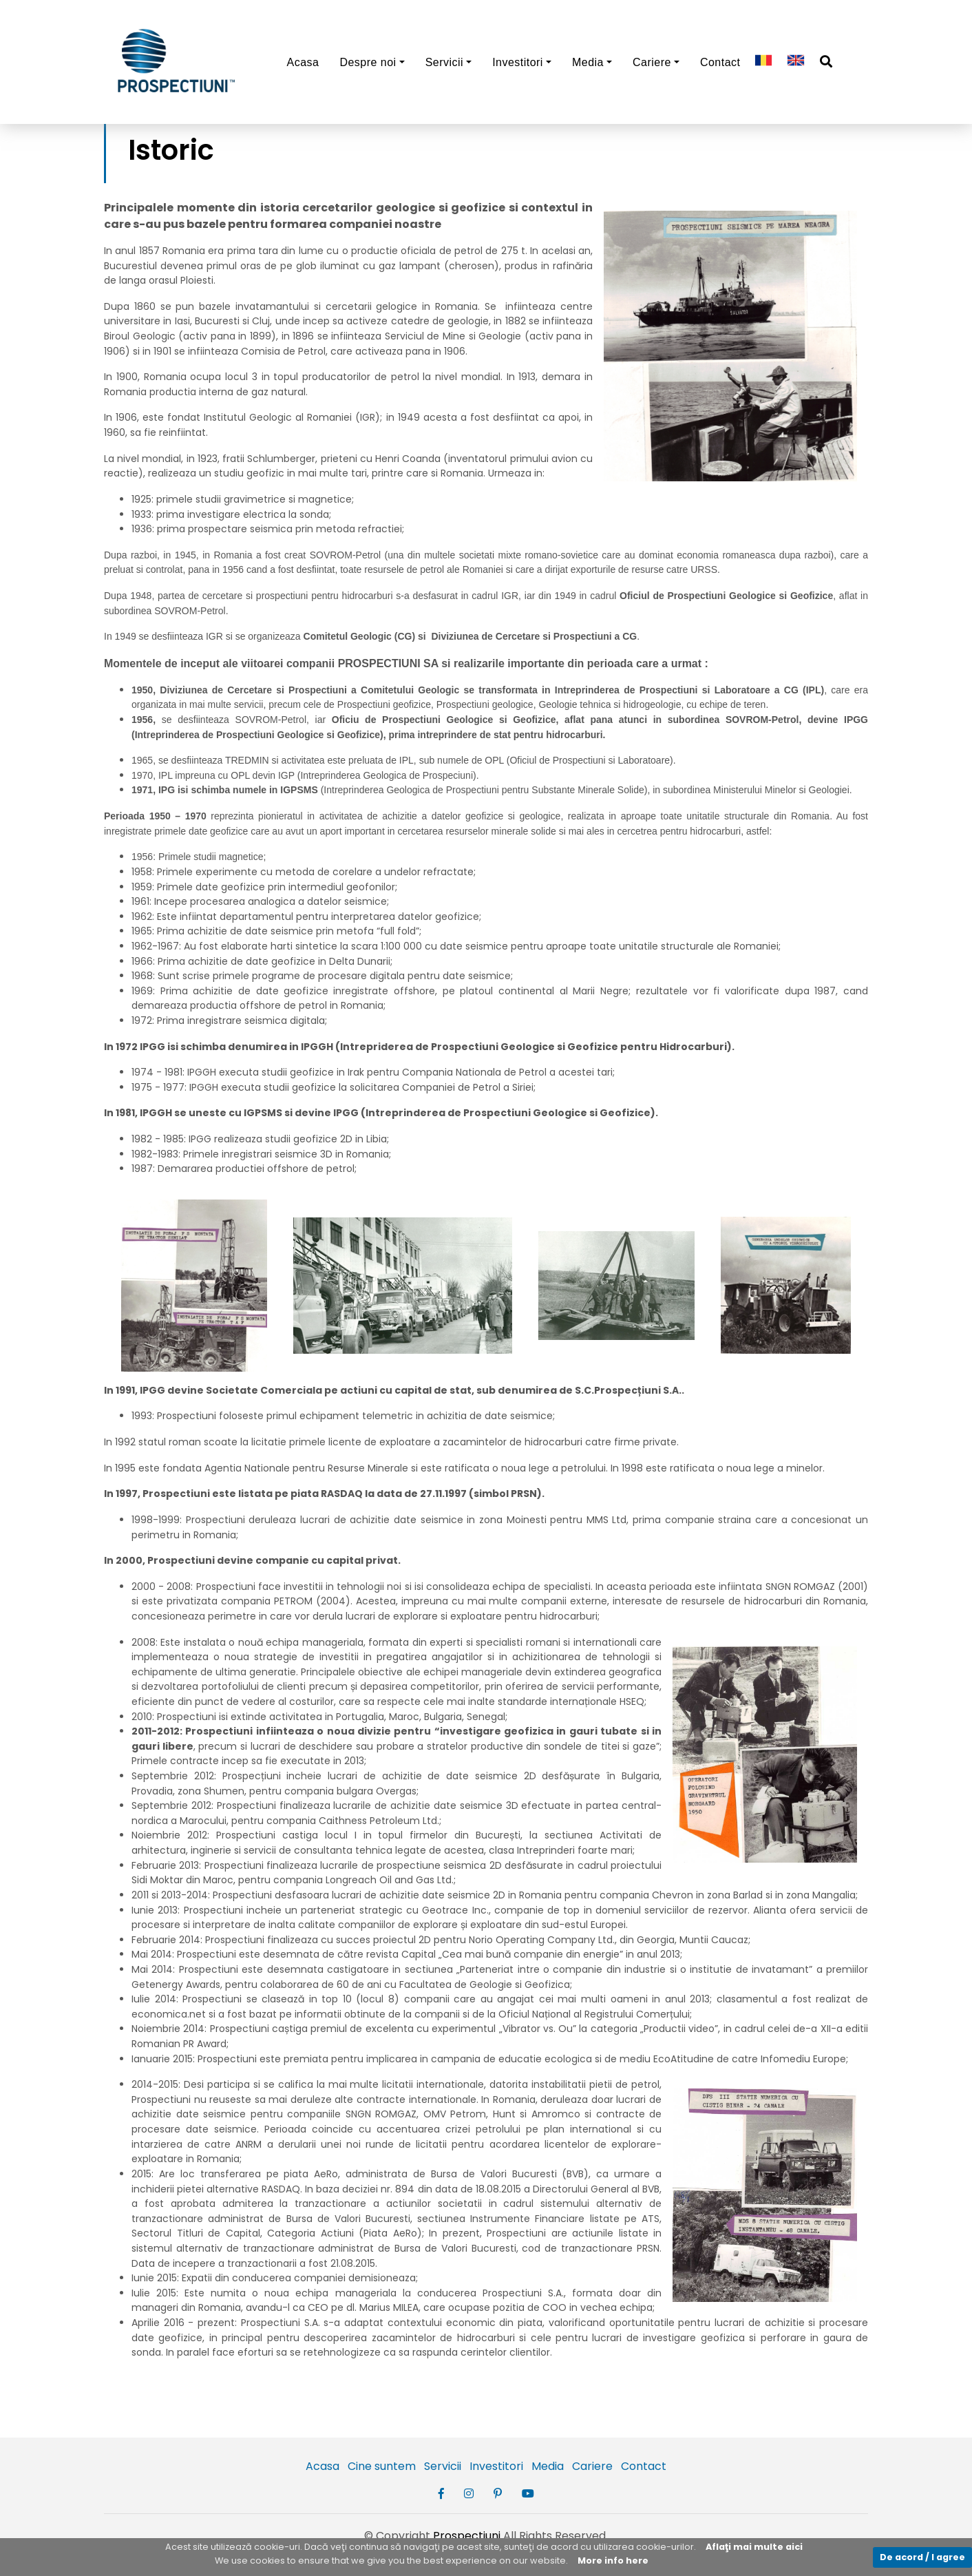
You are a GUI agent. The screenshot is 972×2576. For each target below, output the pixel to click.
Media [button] (588, 62)
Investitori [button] (517, 62)
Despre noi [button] (367, 62)
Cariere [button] (652, 62)
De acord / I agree (922, 2557)
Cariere (592, 2466)
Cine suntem (382, 2466)
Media (547, 2466)
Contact (720, 62)
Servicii (442, 2466)
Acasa (303, 62)
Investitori (496, 2466)
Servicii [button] (444, 62)
